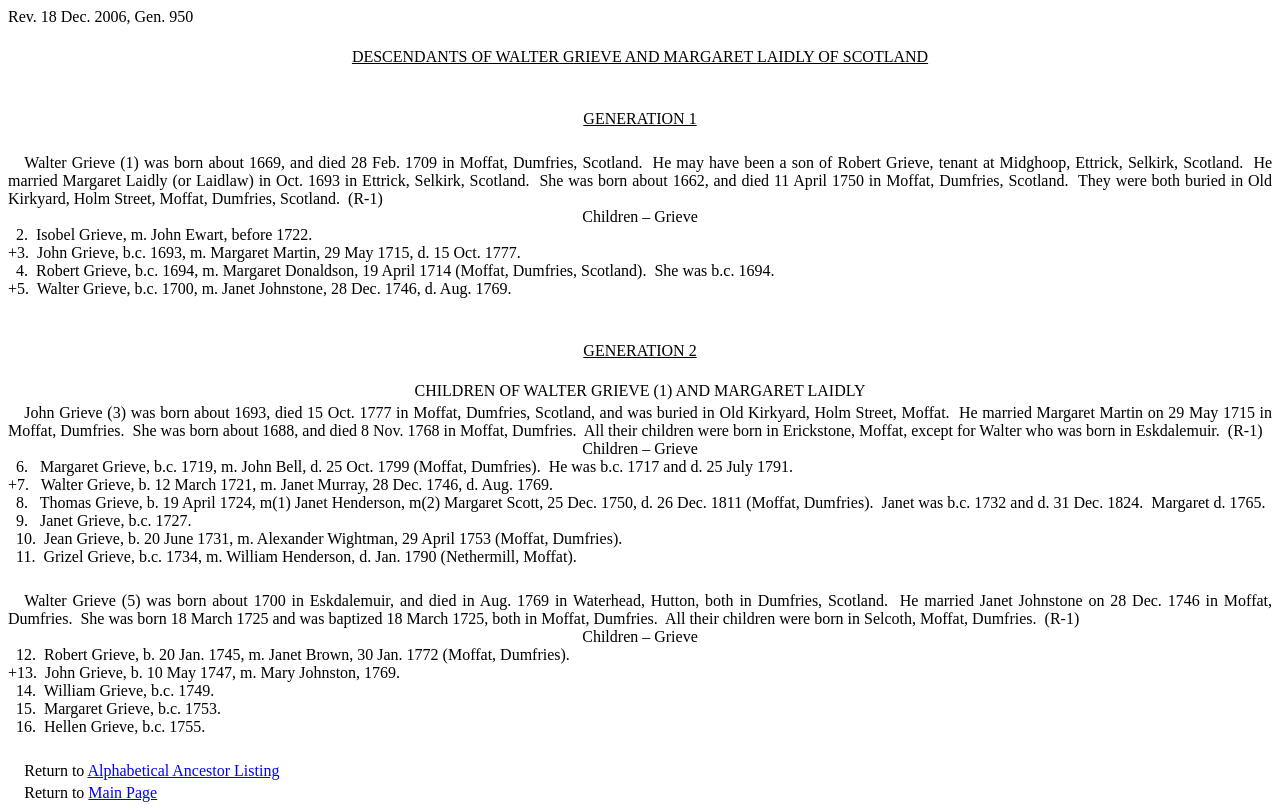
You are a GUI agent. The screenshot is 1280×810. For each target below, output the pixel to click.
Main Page (122, 792)
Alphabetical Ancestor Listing (183, 770)
